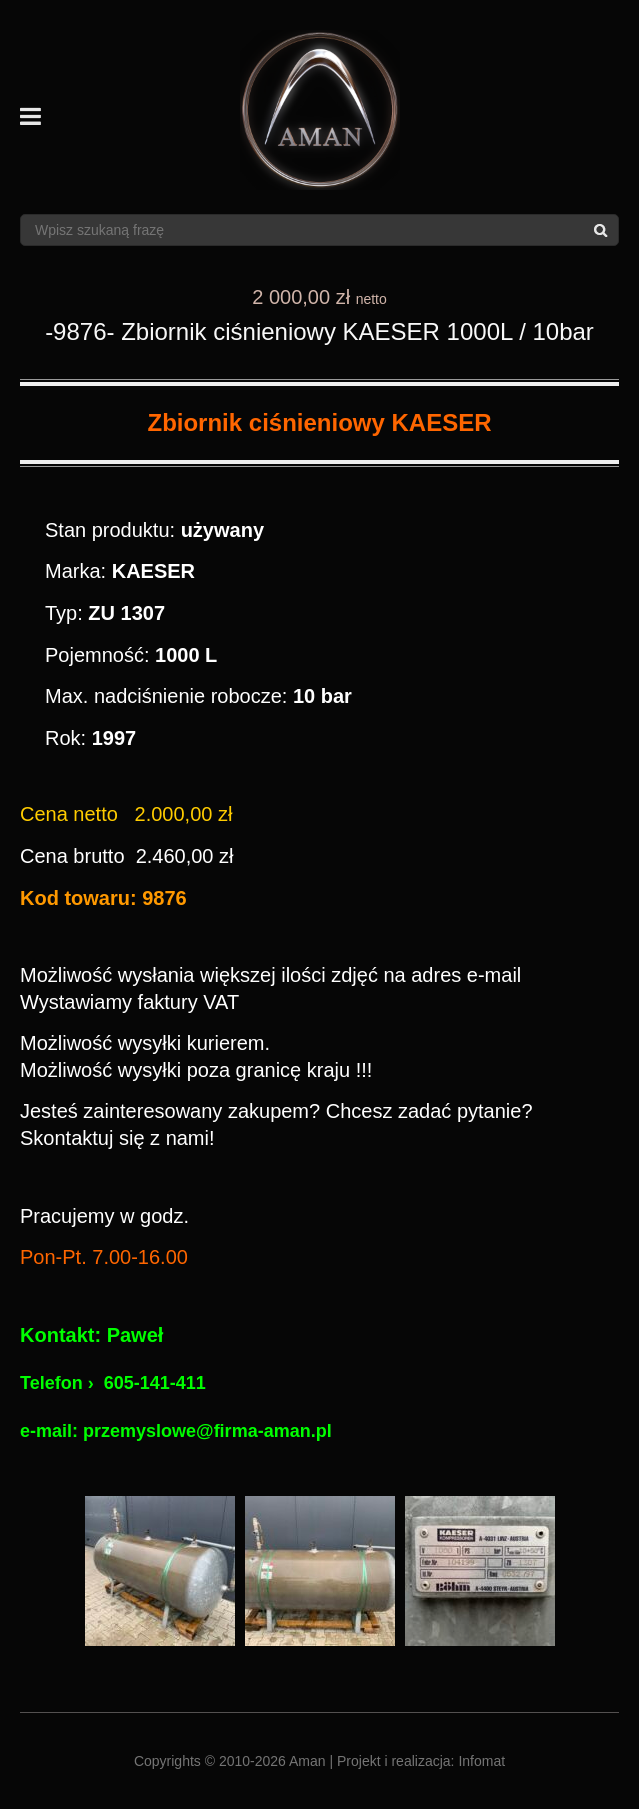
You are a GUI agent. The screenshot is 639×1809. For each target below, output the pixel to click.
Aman (307, 1761)
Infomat (481, 1761)
